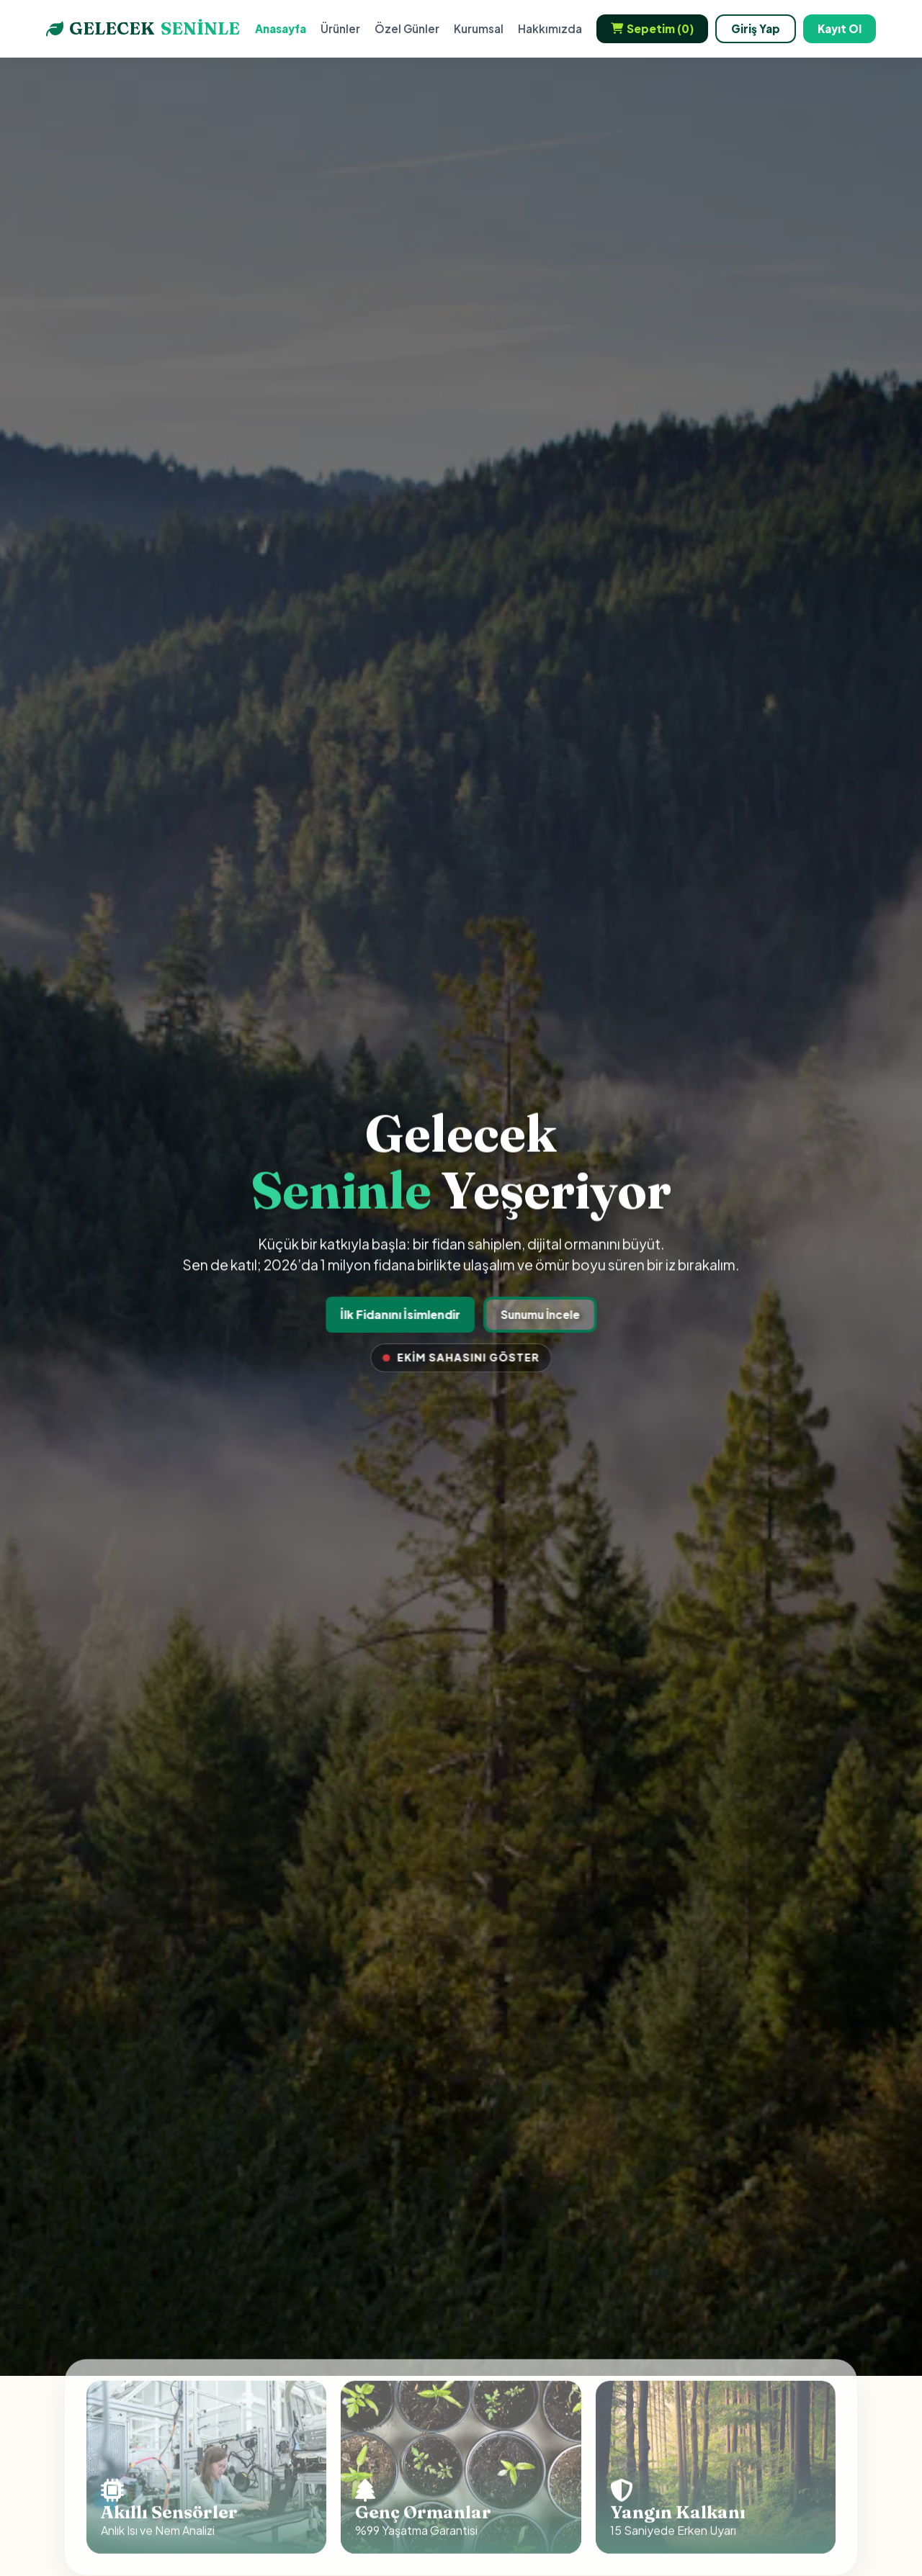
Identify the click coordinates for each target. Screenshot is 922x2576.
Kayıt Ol (839, 28)
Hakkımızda (550, 28)
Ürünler (340, 28)
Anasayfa (280, 28)
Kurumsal (478, 28)
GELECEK (143, 29)
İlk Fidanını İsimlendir (400, 1314)
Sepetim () (652, 29)
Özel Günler (407, 28)
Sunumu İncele (539, 1314)
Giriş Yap (755, 28)
